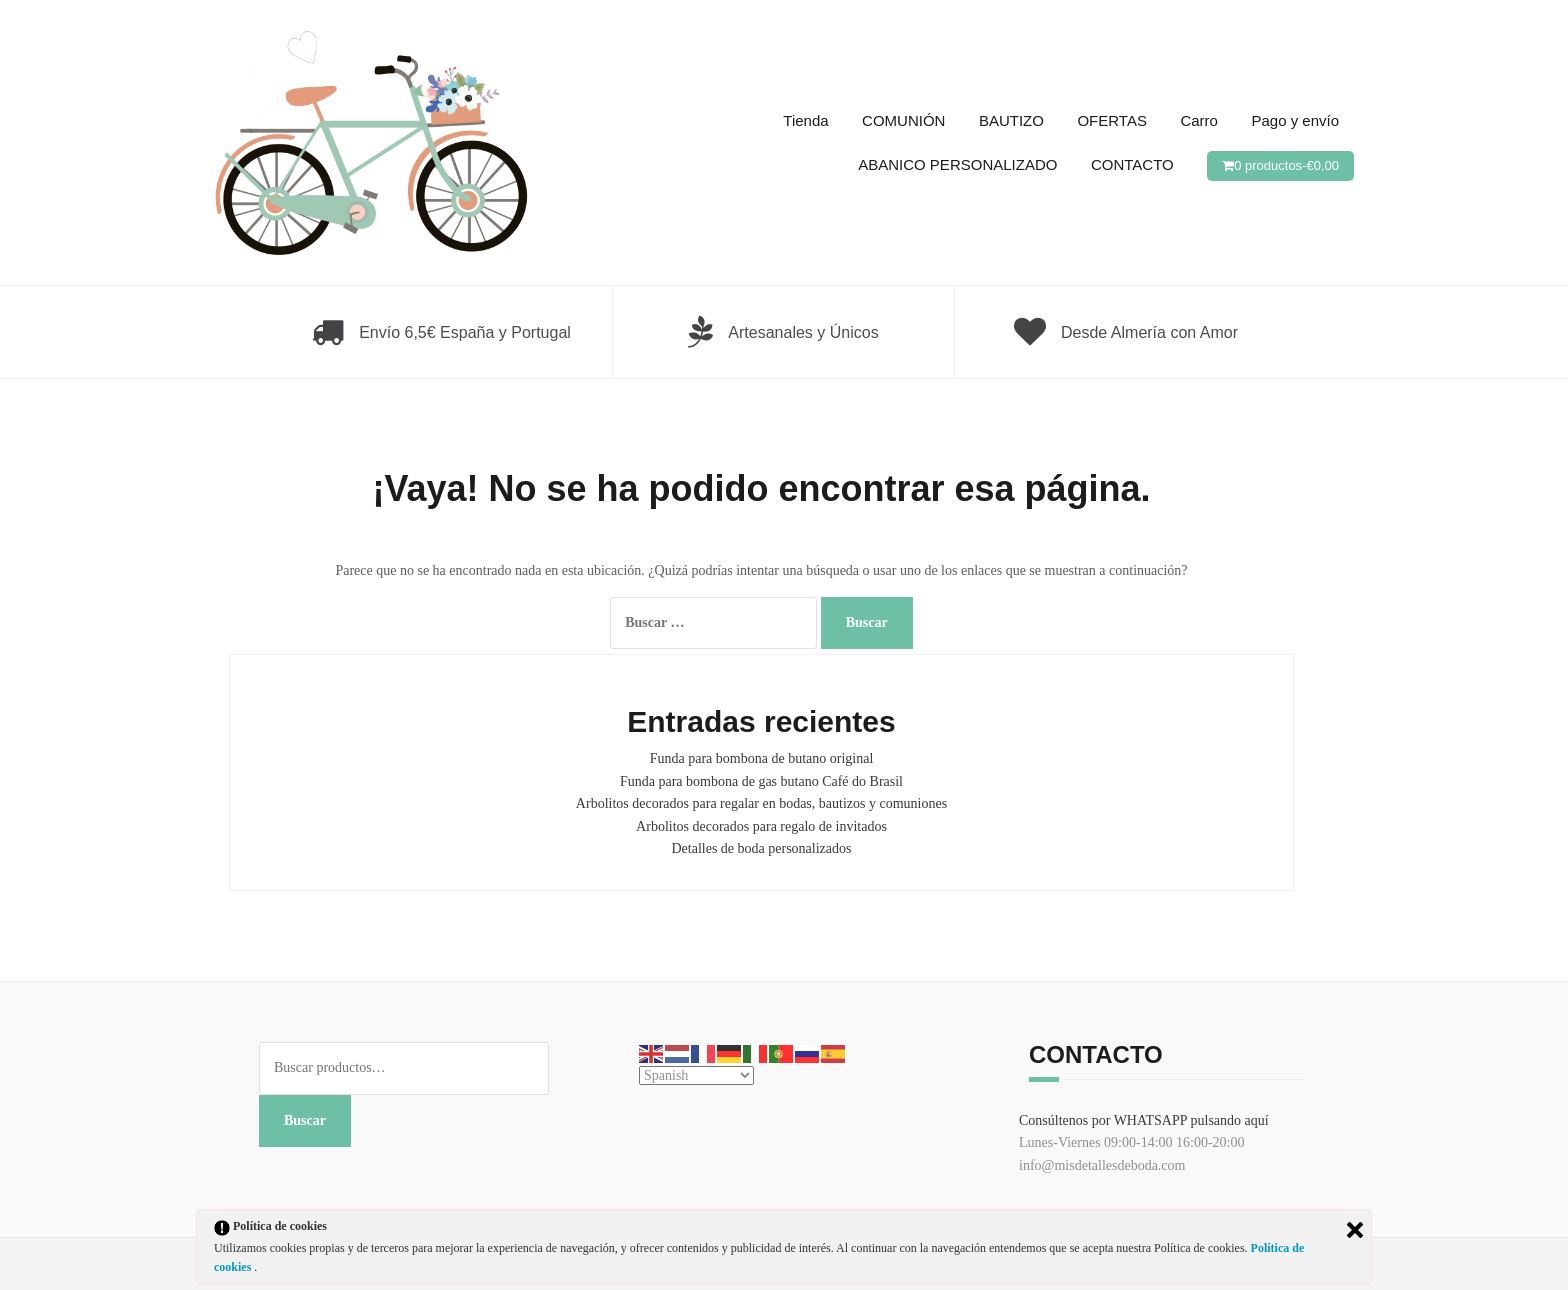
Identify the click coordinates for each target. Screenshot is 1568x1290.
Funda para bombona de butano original (762, 758)
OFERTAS (1111, 120)
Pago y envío (1295, 120)
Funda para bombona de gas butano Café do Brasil (761, 781)
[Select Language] (696, 1075)
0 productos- (1286, 165)
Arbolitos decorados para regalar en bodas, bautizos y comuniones (761, 803)
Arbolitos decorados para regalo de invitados (761, 826)
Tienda (805, 120)
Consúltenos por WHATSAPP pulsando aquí (1144, 1120)
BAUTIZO (1011, 120)
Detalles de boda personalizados (762, 848)
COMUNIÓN (903, 120)
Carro (1199, 120)
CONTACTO (1132, 164)
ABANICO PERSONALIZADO (957, 164)
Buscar (305, 1120)
